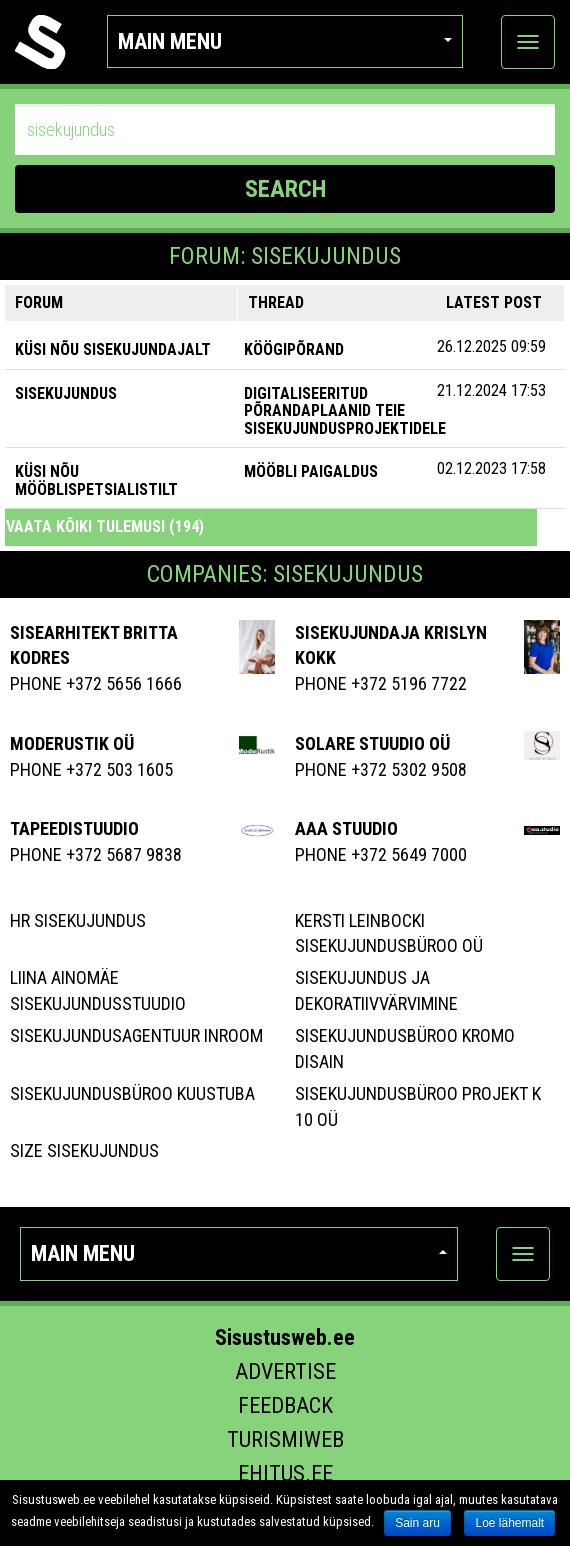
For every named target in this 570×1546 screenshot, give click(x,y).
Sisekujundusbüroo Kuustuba (132, 1093)
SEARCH (285, 189)
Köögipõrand (294, 349)
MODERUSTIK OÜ (72, 743)
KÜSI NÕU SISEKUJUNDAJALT (113, 349)
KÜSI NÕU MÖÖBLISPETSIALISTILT (96, 480)
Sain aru (417, 1523)
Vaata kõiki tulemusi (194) (105, 526)
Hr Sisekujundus (78, 920)
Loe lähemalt (509, 1523)
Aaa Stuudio (346, 828)
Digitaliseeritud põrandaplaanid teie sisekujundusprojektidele (345, 411)
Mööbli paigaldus (311, 471)
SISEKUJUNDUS (66, 393)
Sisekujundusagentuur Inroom (136, 1035)
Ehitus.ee (285, 1473)
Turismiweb (285, 1439)
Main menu (285, 41)
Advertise (285, 1371)
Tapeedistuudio (74, 828)
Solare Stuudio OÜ (372, 743)
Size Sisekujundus (84, 1150)
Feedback (285, 1405)
